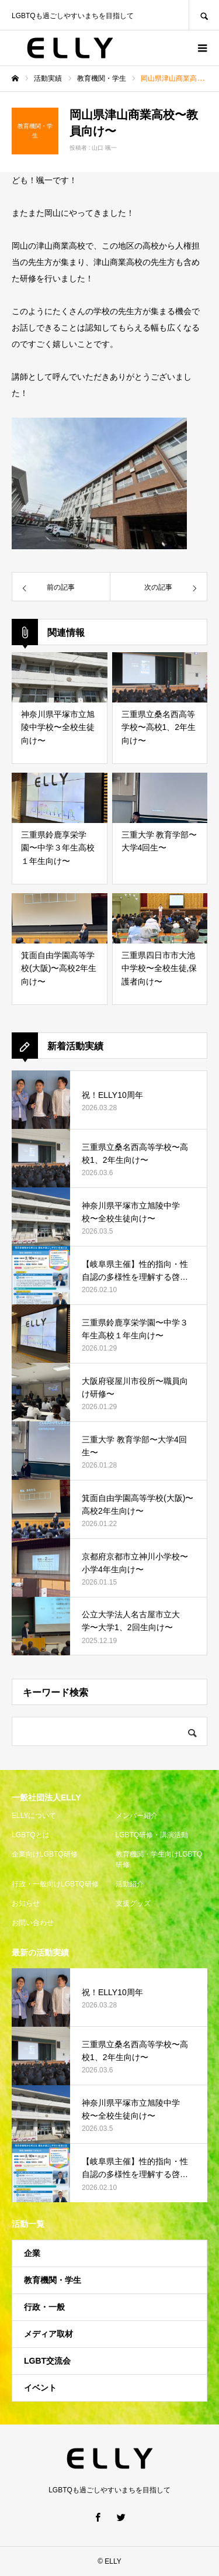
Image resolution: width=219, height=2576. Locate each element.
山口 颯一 (104, 147)
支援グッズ (133, 1903)
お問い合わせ (33, 1923)
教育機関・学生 (52, 2280)
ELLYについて (34, 1816)
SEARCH (204, 15)
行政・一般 (44, 2307)
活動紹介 (130, 1884)
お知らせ (26, 1903)
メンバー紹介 (137, 1816)
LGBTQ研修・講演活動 (152, 1835)
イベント (40, 2387)
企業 (32, 2253)
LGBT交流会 (47, 2360)
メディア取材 (48, 2334)
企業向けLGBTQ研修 (45, 1854)
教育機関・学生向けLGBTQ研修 (159, 1859)
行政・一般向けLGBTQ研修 (55, 1884)
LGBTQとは (31, 1835)
